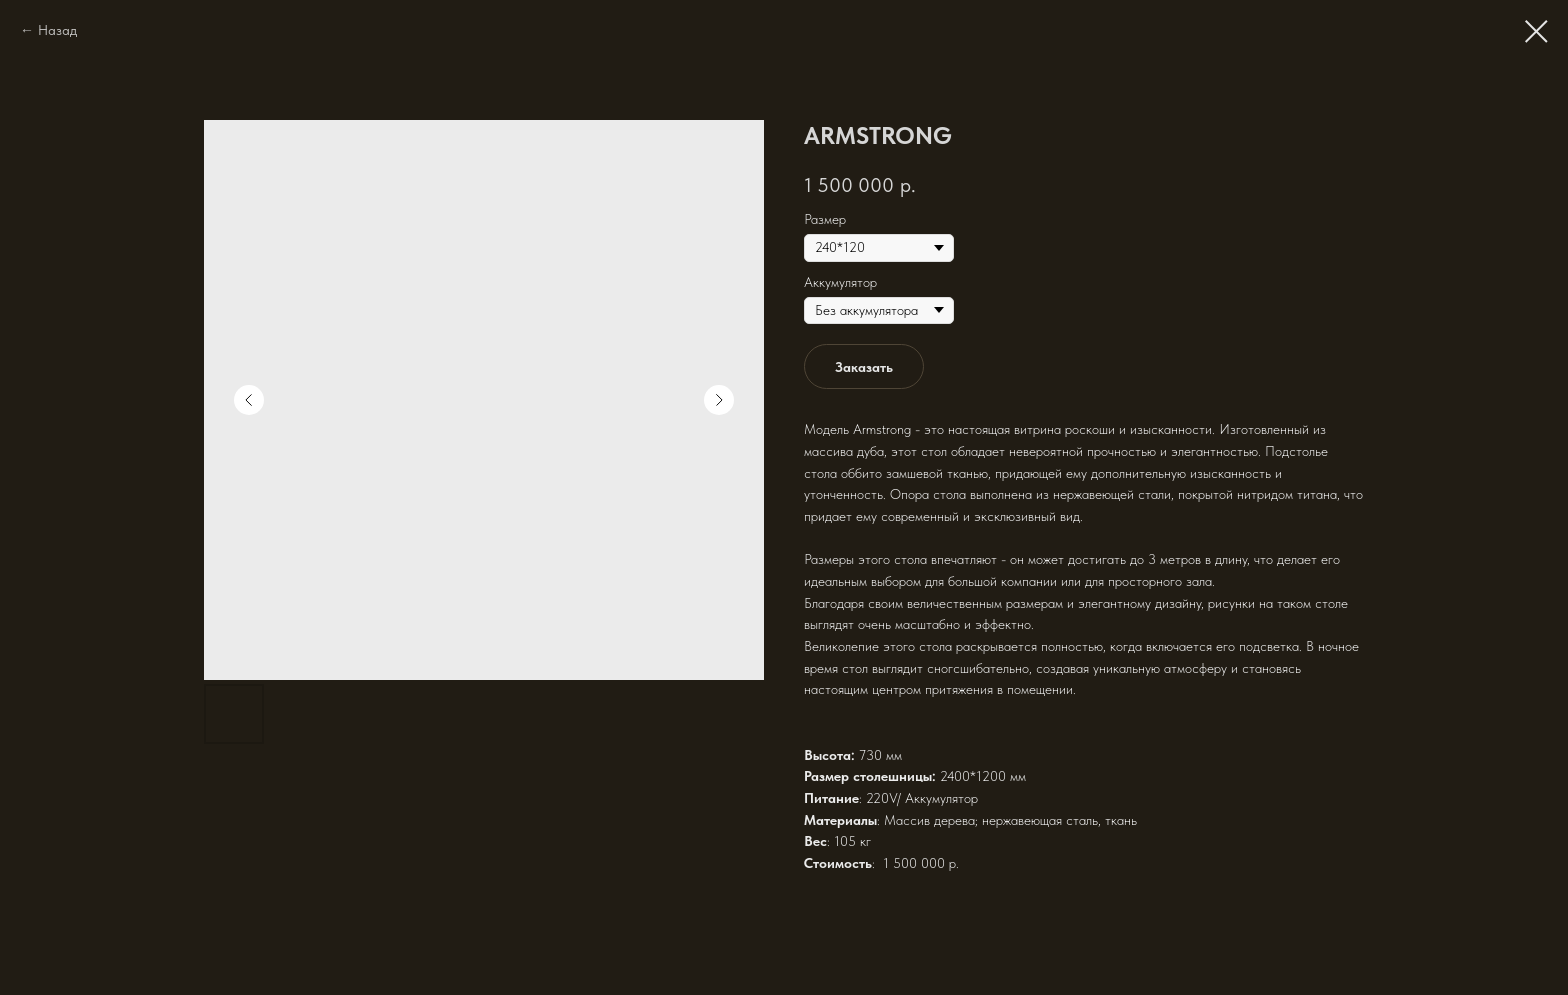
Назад (57, 30)
